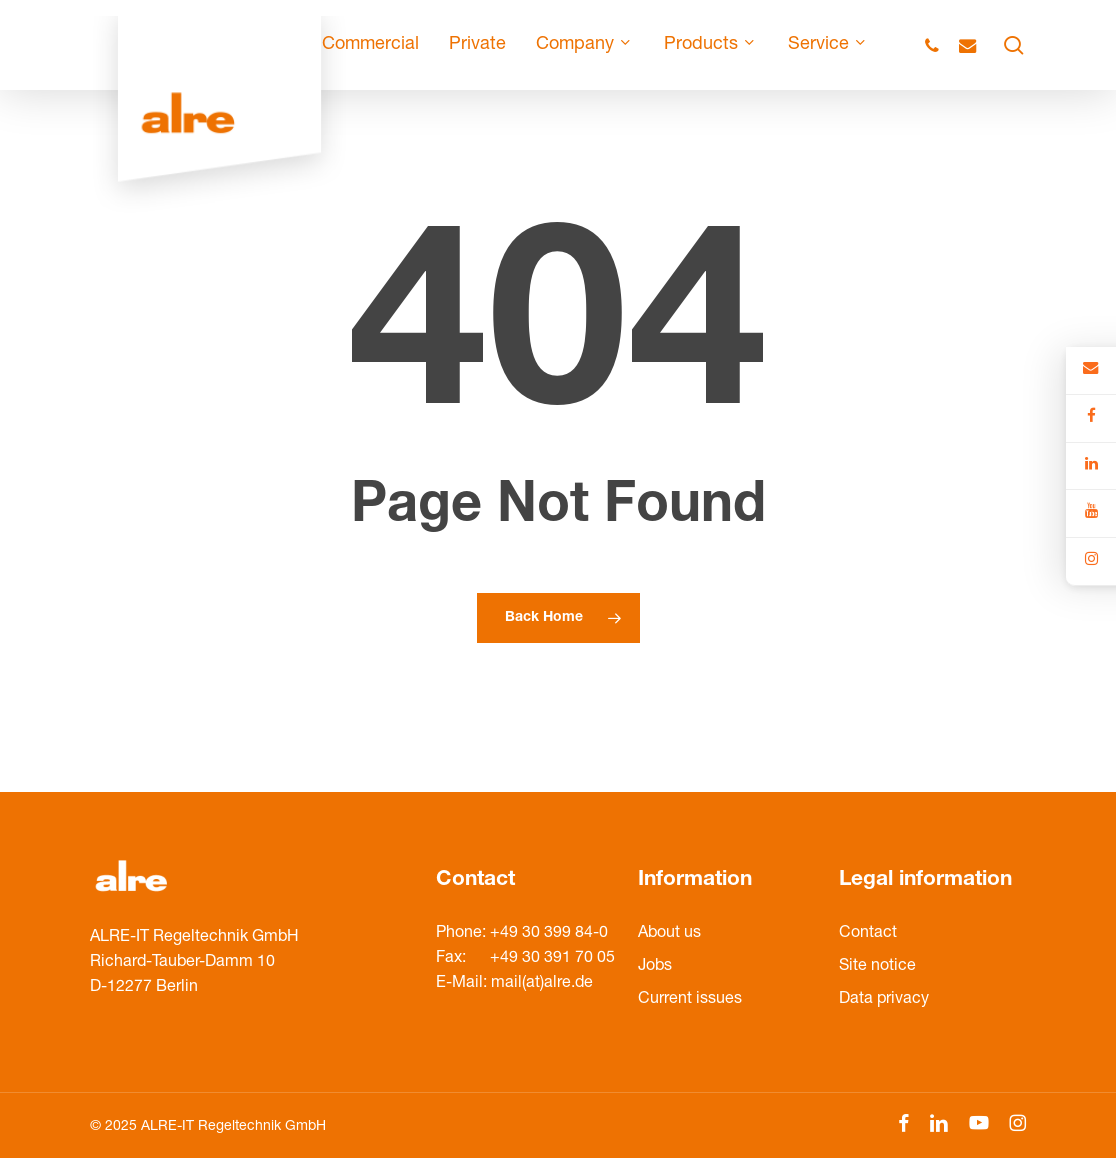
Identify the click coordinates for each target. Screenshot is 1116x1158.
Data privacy (884, 1000)
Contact (868, 934)
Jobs (655, 967)
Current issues (690, 1000)
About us (669, 934)
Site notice (877, 967)
